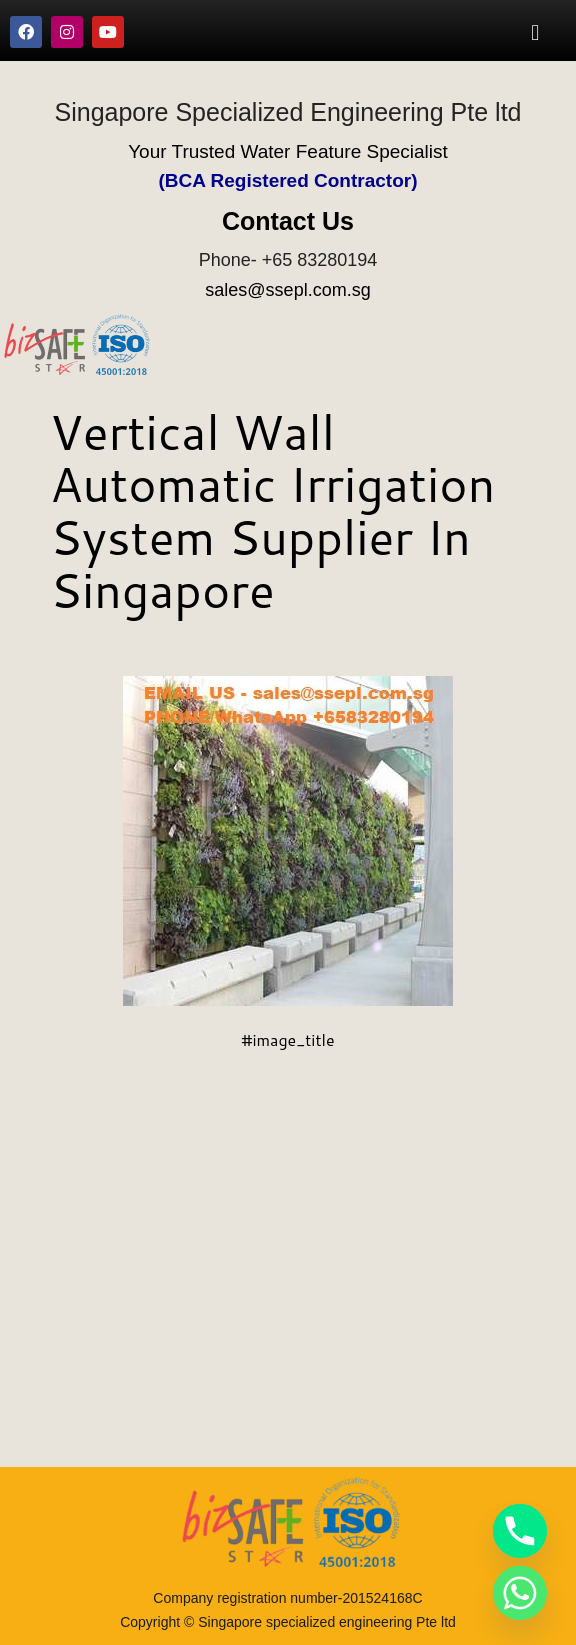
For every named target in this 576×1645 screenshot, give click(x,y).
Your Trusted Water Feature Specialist (288, 151)
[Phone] (520, 1531)
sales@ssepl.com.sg (287, 290)
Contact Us (288, 221)
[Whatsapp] (520, 1593)
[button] (535, 32)
